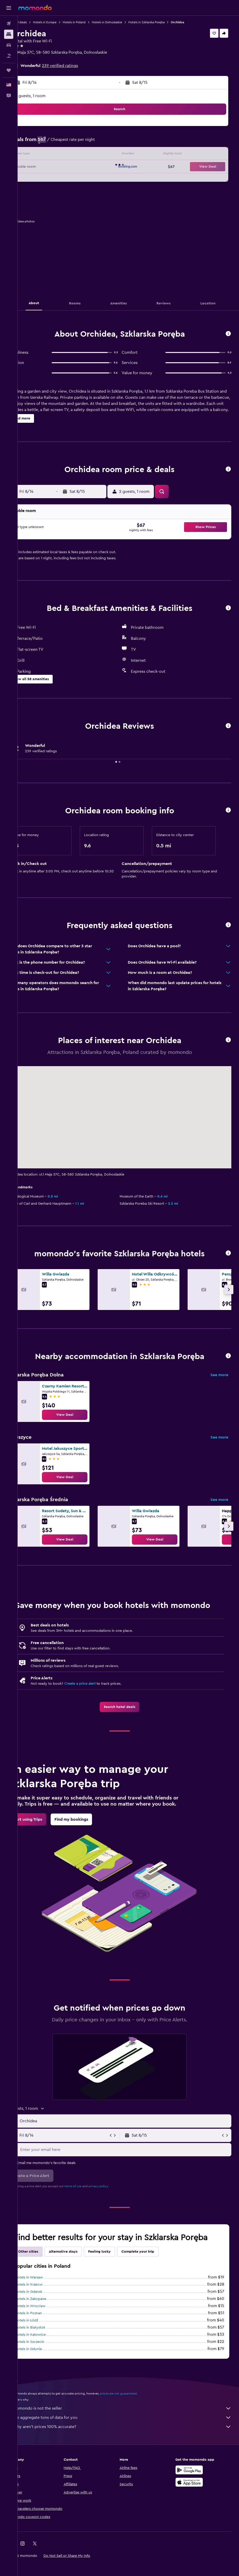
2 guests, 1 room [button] (48, 96)
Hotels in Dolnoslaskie (124, 22)
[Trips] (8, 70)
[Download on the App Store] (194, 2498)
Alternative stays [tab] (80, 2268)
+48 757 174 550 (43, 58)
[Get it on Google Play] (194, 2486)
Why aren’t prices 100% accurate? (130, 2443)
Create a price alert (97, 1700)
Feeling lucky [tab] (117, 2268)
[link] (82, 1421)
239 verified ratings (78, 66)
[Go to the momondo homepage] (35, 7)
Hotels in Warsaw (46, 2294)
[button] (8, 8)
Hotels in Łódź (44, 2337)
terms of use (90, 2202)
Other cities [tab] (46, 2268)
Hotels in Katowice (47, 2351)
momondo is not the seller (130, 2425)
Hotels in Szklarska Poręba (164, 22)
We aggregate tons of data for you (130, 2434)
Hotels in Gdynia (45, 2365)
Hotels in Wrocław (47, 2322)
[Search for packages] (8, 56)
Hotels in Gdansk (46, 2308)
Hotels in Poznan (46, 2329)
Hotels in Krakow (46, 2301)
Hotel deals (36, 22)
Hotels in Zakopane (48, 2315)
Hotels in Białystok (47, 2344)
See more (219, 1381)
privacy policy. (116, 2202)
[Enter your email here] (133, 2166)
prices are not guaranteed (136, 2409)
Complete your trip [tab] (155, 2268)
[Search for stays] (8, 34)
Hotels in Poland (91, 22)
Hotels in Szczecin (47, 2358)
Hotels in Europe (62, 22)
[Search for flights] (8, 23)
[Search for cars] (8, 45)
